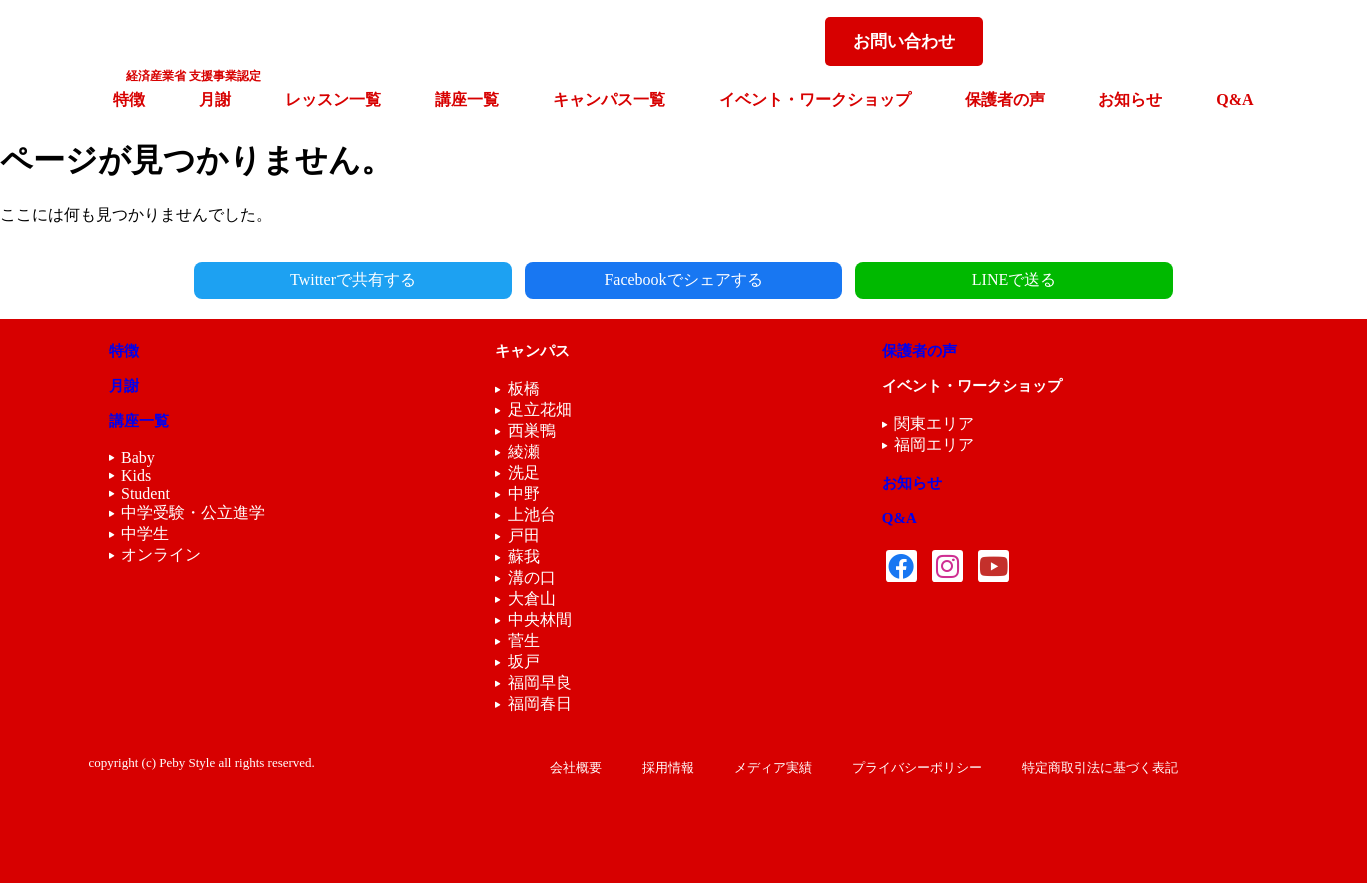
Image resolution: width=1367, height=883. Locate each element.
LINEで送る (947, 279)
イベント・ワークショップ (815, 99)
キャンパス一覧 (609, 99)
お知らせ (1130, 99)
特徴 (129, 99)
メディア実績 (773, 767)
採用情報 (668, 767)
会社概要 (576, 767)
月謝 (215, 99)
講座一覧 (467, 99)
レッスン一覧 (333, 99)
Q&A (1234, 99)
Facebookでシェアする (683, 279)
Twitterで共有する (420, 279)
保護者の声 (1005, 99)
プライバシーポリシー (917, 767)
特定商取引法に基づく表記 (1100, 767)
